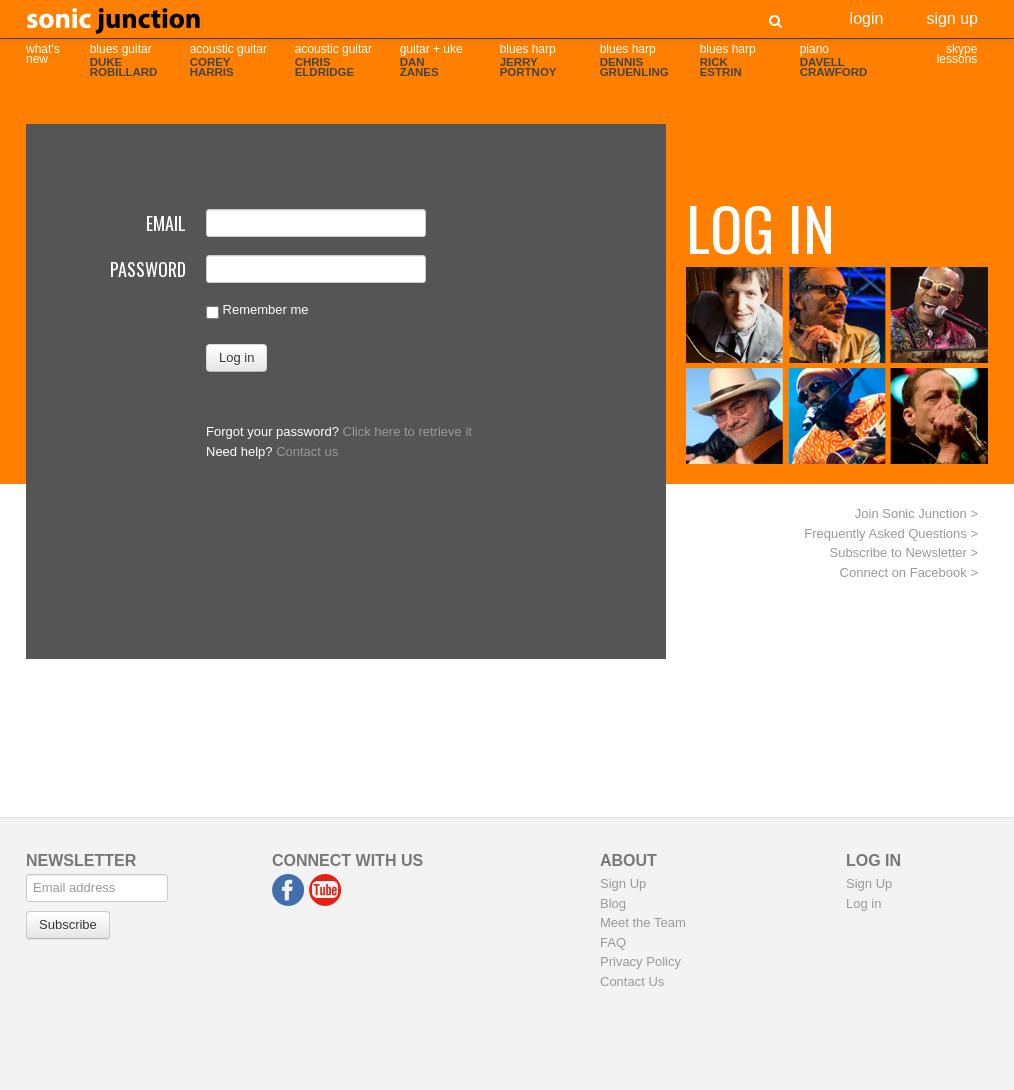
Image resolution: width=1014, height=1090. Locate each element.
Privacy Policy (640, 961)
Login (867, 17)
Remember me (257, 310)
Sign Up (952, 17)
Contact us (307, 451)
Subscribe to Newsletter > (904, 552)
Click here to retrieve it (407, 431)
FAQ (613, 942)
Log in (863, 903)
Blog (613, 903)
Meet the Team (643, 922)
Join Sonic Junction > (916, 513)
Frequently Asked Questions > (891, 533)
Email (166, 221)
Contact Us (632, 981)
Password (148, 267)
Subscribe (68, 924)
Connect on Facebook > (909, 572)
